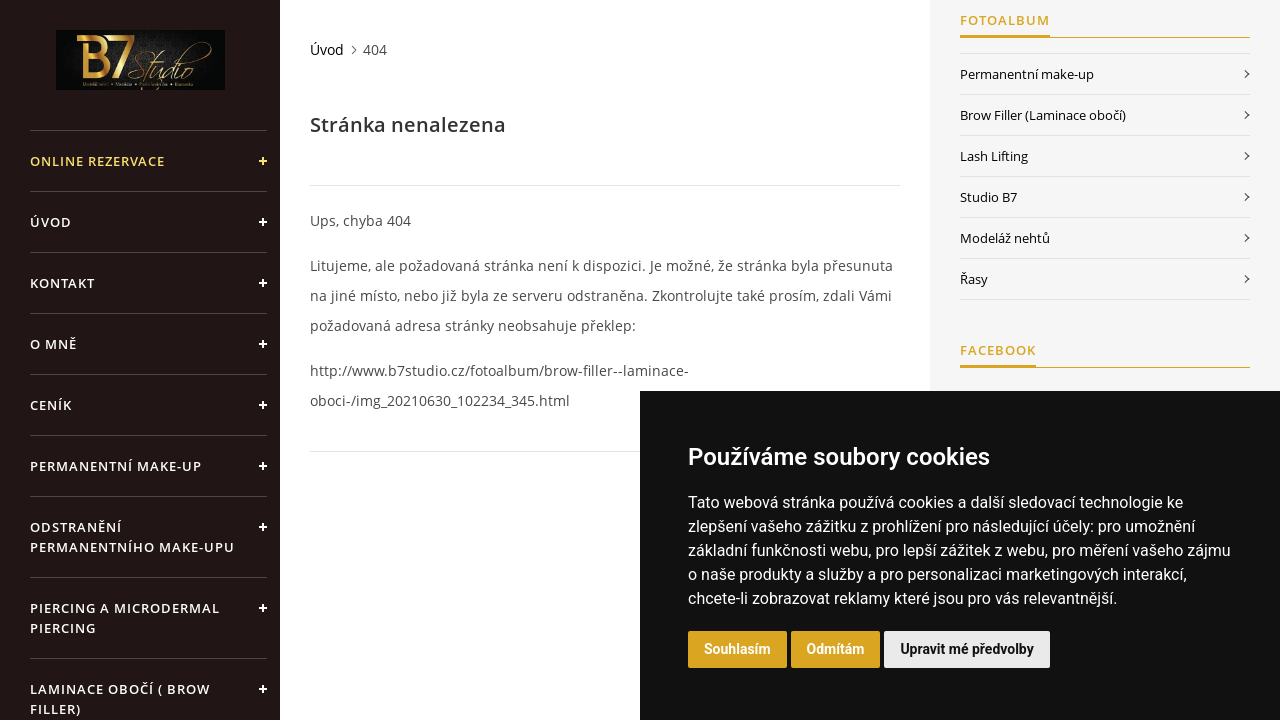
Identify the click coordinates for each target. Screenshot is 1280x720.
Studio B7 (988, 197)
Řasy (974, 279)
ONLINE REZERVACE (97, 161)
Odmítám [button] (836, 649)
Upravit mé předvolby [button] (966, 649)
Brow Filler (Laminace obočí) (1043, 115)
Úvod (51, 222)
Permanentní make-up (116, 466)
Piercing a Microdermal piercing (125, 618)
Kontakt (62, 283)
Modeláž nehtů (1005, 238)
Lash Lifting (994, 156)
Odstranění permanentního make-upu (132, 537)
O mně (53, 344)
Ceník (51, 405)
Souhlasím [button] (737, 649)
